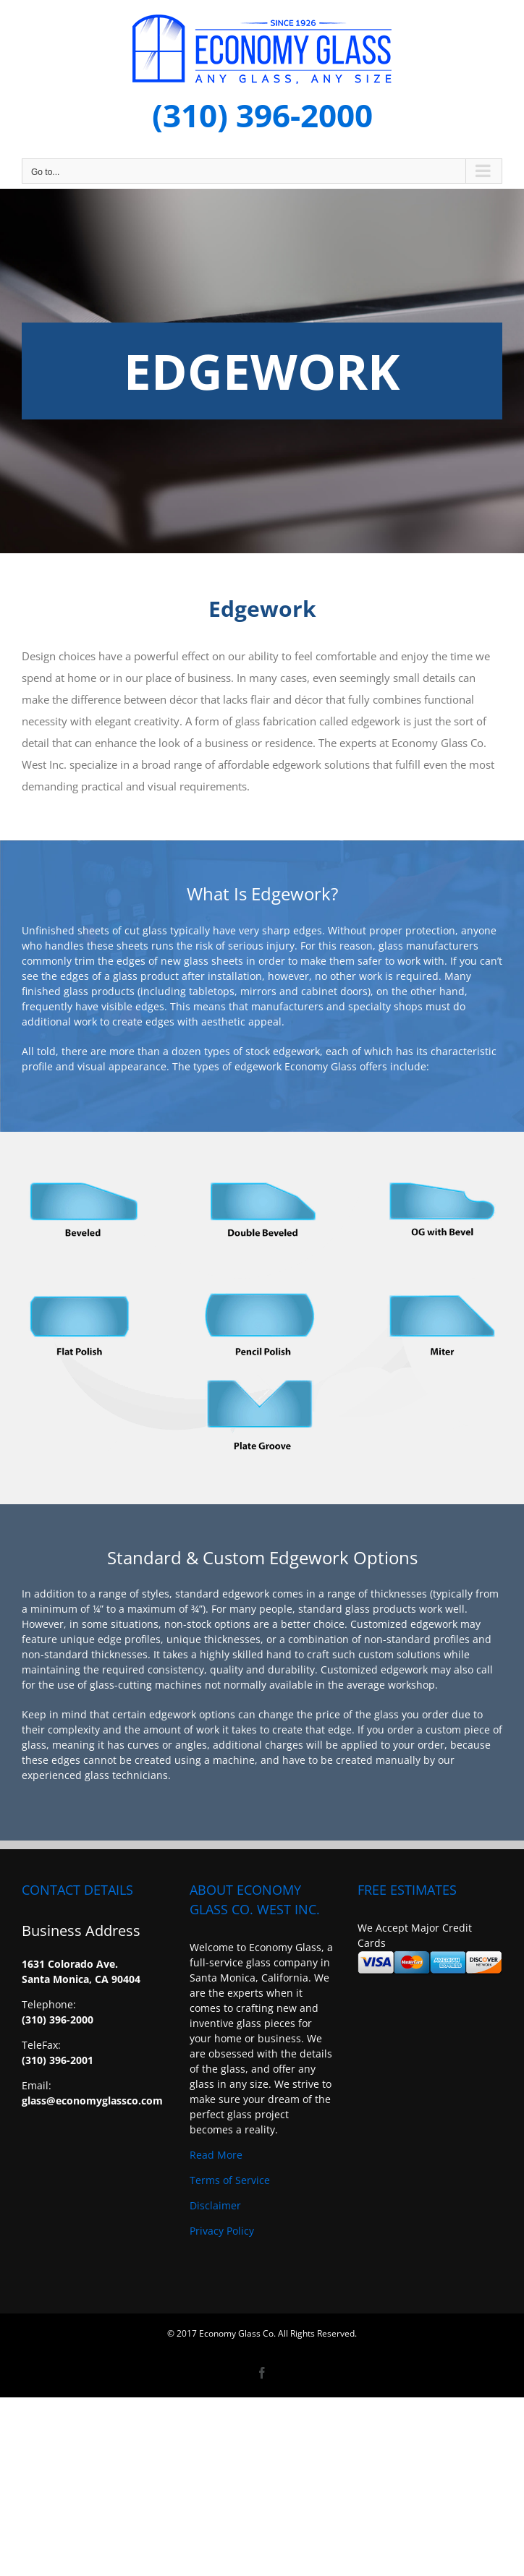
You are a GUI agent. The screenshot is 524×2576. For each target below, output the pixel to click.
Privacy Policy (222, 2231)
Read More (216, 2155)
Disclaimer (215, 2205)
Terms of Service (230, 2180)
